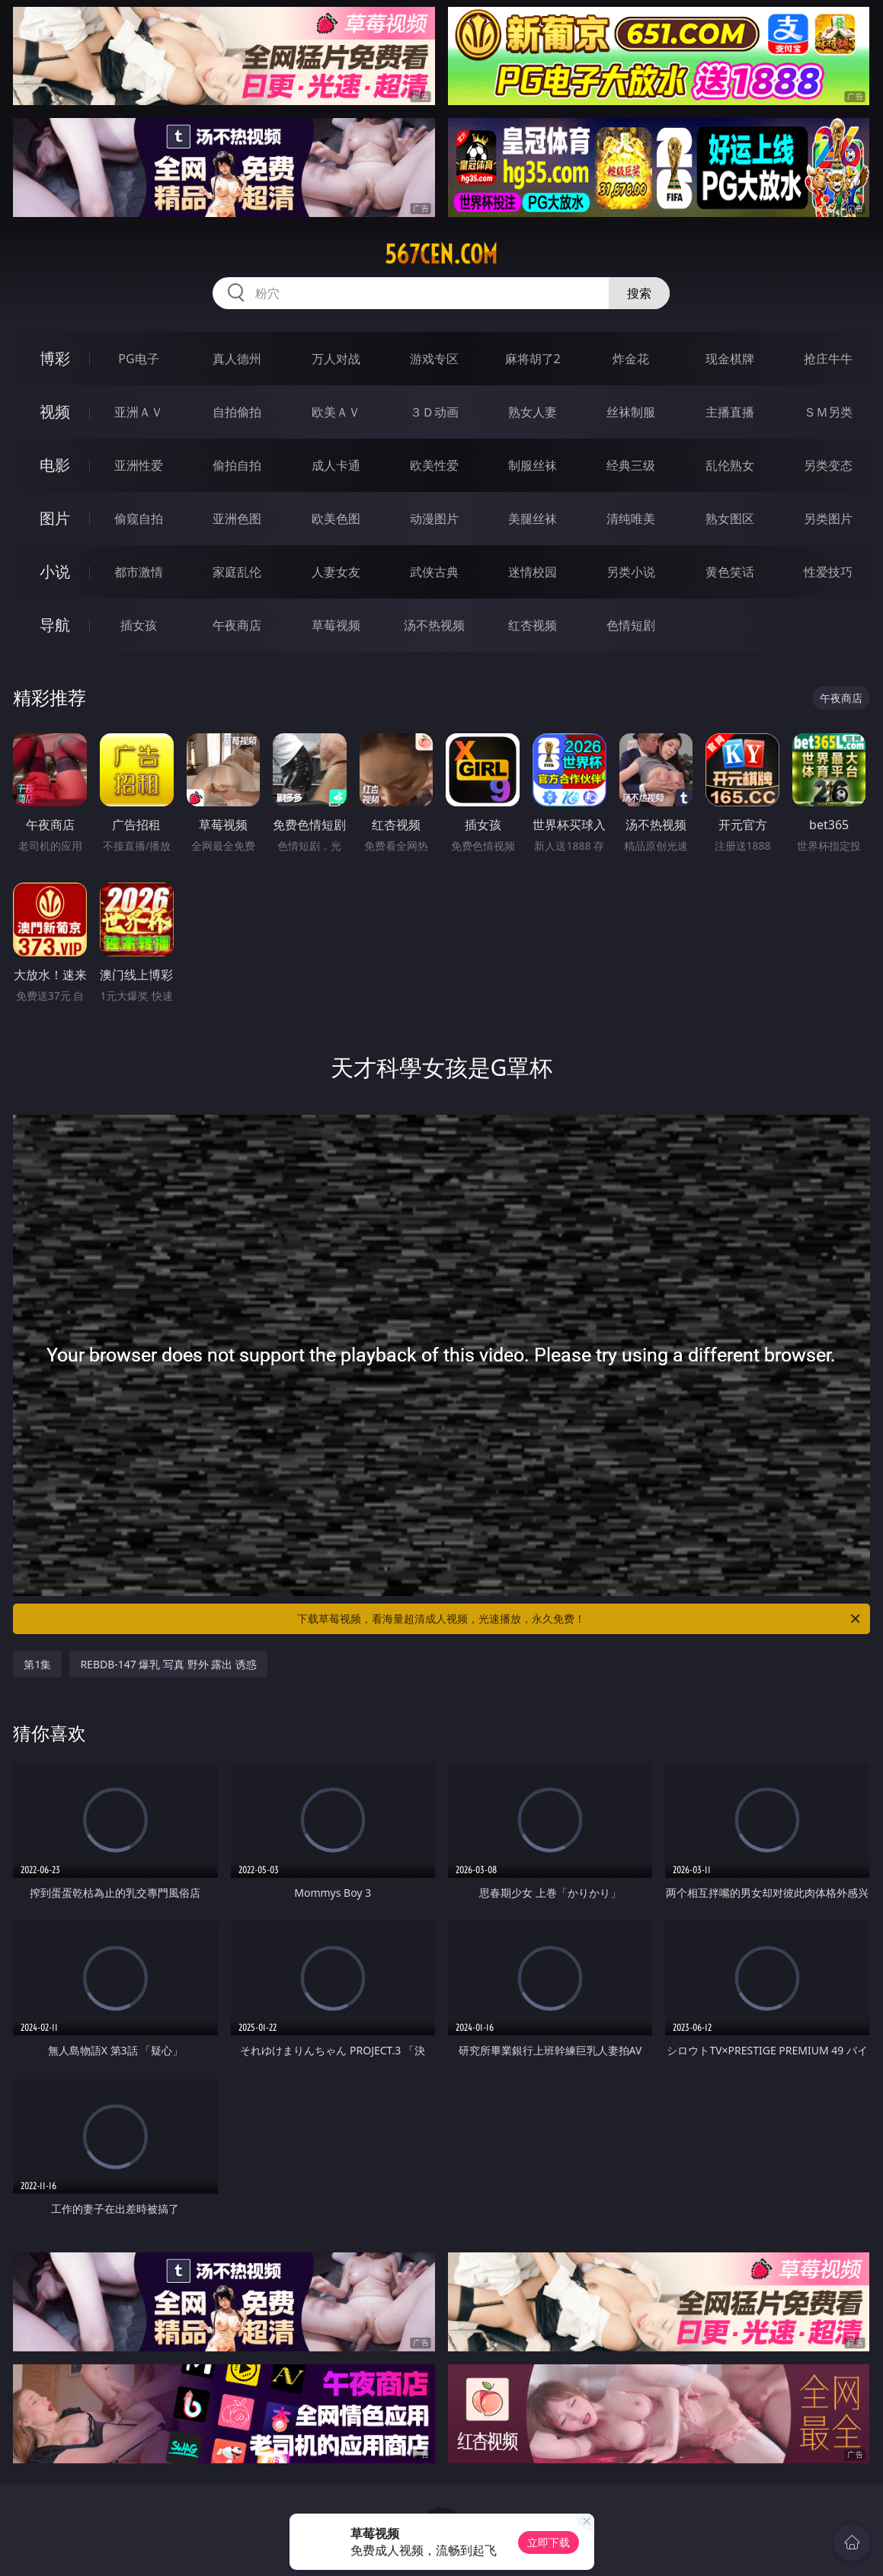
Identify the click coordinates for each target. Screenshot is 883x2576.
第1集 (37, 1664)
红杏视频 (532, 625)
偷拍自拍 (237, 465)
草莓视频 (336, 625)
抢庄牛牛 (828, 358)
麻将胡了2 (533, 358)
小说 (55, 571)
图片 (55, 518)
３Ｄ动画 (434, 412)
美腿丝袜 (532, 518)
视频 (55, 411)
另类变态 (828, 465)
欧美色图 (336, 518)
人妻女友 (336, 571)
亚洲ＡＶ (138, 412)
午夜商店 (237, 625)
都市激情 (138, 571)
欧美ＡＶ (336, 412)
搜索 (639, 293)
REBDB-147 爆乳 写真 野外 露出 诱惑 (168, 1664)
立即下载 (548, 2542)
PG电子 (138, 358)
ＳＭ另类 (828, 412)
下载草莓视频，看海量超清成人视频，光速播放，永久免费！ (579, 1619)
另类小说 (630, 571)
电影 (55, 465)
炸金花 (631, 358)
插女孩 (138, 625)
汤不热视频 (434, 625)
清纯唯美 (630, 518)
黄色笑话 (729, 571)
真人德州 (237, 358)
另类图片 (828, 518)
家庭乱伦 (237, 571)
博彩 (55, 358)
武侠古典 (434, 571)
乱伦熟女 (729, 465)
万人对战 (336, 358)
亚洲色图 (237, 518)
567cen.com (441, 254)
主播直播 (729, 412)
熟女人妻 (532, 412)
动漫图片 (434, 518)
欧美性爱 (434, 465)
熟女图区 (729, 518)
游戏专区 (434, 358)
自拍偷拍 (237, 412)
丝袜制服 (630, 412)
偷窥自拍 (138, 518)
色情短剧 (630, 625)
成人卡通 (336, 465)
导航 (55, 624)
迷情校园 (532, 571)
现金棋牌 (729, 358)
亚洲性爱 (138, 465)
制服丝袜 (532, 465)
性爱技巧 (828, 571)
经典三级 (630, 465)
